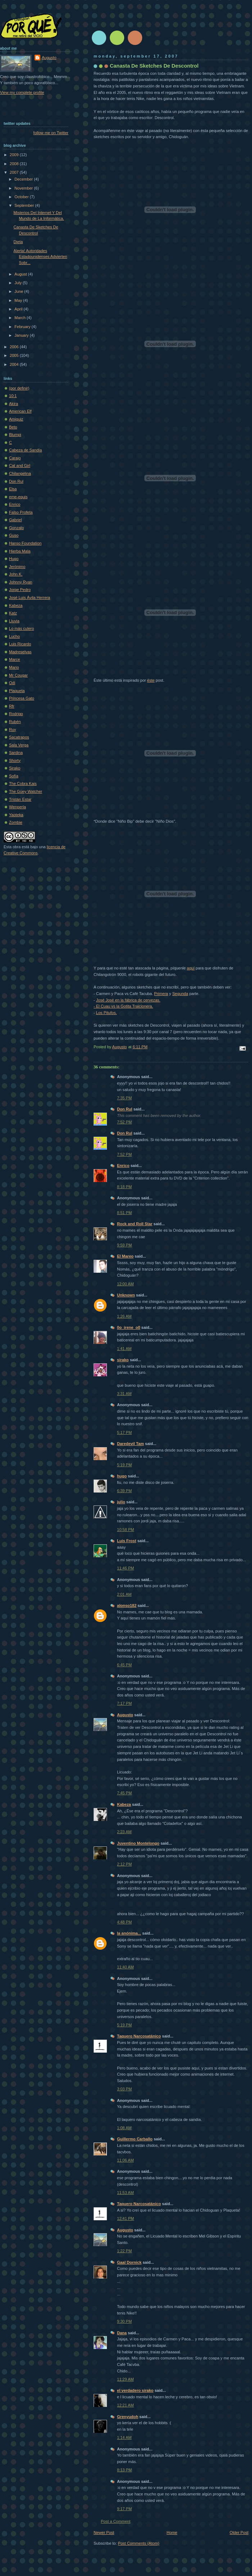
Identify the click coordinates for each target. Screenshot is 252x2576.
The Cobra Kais (23, 783)
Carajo (15, 458)
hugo (122, 1476)
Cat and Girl (19, 465)
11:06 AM (125, 2160)
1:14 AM (124, 2437)
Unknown (126, 1295)
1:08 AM (124, 2128)
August (21, 274)
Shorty (15, 760)
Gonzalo (16, 528)
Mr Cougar (18, 675)
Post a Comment (115, 2521)
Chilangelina (20, 473)
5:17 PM (124, 1432)
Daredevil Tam (130, 1443)
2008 (15, 164)
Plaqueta (17, 691)
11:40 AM (125, 1967)
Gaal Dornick (129, 2262)
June (19, 291)
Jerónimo (17, 566)
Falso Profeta (21, 512)
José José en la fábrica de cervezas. (128, 1000)
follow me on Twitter (50, 133)
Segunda (180, 993)
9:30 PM (124, 2321)
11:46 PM (125, 1568)
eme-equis (18, 497)
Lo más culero (21, 628)
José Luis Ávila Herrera (29, 597)
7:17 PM (124, 1703)
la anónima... (129, 1933)
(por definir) (19, 388)
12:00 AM (125, 1284)
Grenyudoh (127, 2416)
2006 (15, 347)
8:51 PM (124, 1212)
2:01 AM (124, 1594)
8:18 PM (124, 1187)
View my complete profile (22, 92)
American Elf (20, 411)
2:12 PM (124, 1864)
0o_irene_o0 (128, 1327)
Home (172, 2532)
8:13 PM (124, 2470)
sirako (123, 1360)
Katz (13, 613)
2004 (15, 364)
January (22, 335)
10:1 (13, 396)
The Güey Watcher (25, 791)
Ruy (12, 729)
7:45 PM (124, 1793)
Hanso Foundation (25, 543)
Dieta (18, 242)
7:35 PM (124, 1098)
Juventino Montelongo (138, 1843)
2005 (15, 355)
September (24, 205)
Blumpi (15, 434)
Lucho (14, 636)
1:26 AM (124, 1316)
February (22, 326)
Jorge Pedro (20, 589)
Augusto (125, 1715)
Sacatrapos (19, 737)
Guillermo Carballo (135, 2139)
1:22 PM (124, 2251)
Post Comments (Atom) (138, 2543)
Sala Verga (18, 745)
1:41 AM (124, 1348)
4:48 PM (124, 1922)
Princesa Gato (21, 698)
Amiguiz (16, 419)
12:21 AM (125, 2405)
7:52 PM (124, 1122)
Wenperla (17, 807)
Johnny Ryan (20, 582)
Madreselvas (20, 652)
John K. (15, 574)
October (22, 197)
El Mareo (125, 1256)
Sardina (16, 752)
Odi (12, 683)
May (18, 300)
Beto (13, 427)
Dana (122, 2333)
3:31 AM (124, 1393)
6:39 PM (124, 1491)
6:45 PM (124, 1665)
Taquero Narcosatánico (139, 2036)
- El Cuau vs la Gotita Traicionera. (123, 1006)
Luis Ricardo (20, 644)
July (18, 283)
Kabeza (124, 1804)
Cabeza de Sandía (25, 450)
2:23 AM (124, 1832)
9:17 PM (124, 2509)
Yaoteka (16, 815)
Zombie (15, 822)
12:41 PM (125, 2218)
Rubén (15, 721)
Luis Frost (126, 1541)
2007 (15, 172)
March (20, 317)
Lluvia (14, 621)
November (24, 188)
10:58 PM (125, 1529)
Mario (14, 667)
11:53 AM (125, 2192)
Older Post (239, 2532)
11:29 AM (125, 2379)
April (18, 309)
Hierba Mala (20, 551)
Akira (13, 403)
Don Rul (124, 1109)
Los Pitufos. (106, 1012)
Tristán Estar (20, 799)
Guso (13, 535)
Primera (161, 993)
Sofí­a (13, 776)
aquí (191, 968)
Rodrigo (16, 714)
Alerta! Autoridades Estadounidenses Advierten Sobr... (40, 257)
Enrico (123, 1165)
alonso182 (126, 1605)
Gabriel (15, 520)
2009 (15, 155)
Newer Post (104, 2532)
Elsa (13, 489)
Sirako (14, 768)
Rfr (11, 706)
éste (151, 680)
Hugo (13, 558)
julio (121, 1502)
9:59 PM (124, 1245)
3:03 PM (124, 2089)
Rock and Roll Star (134, 1224)
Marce (14, 659)
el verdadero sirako (135, 2390)
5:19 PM (124, 1465)
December (24, 179)
